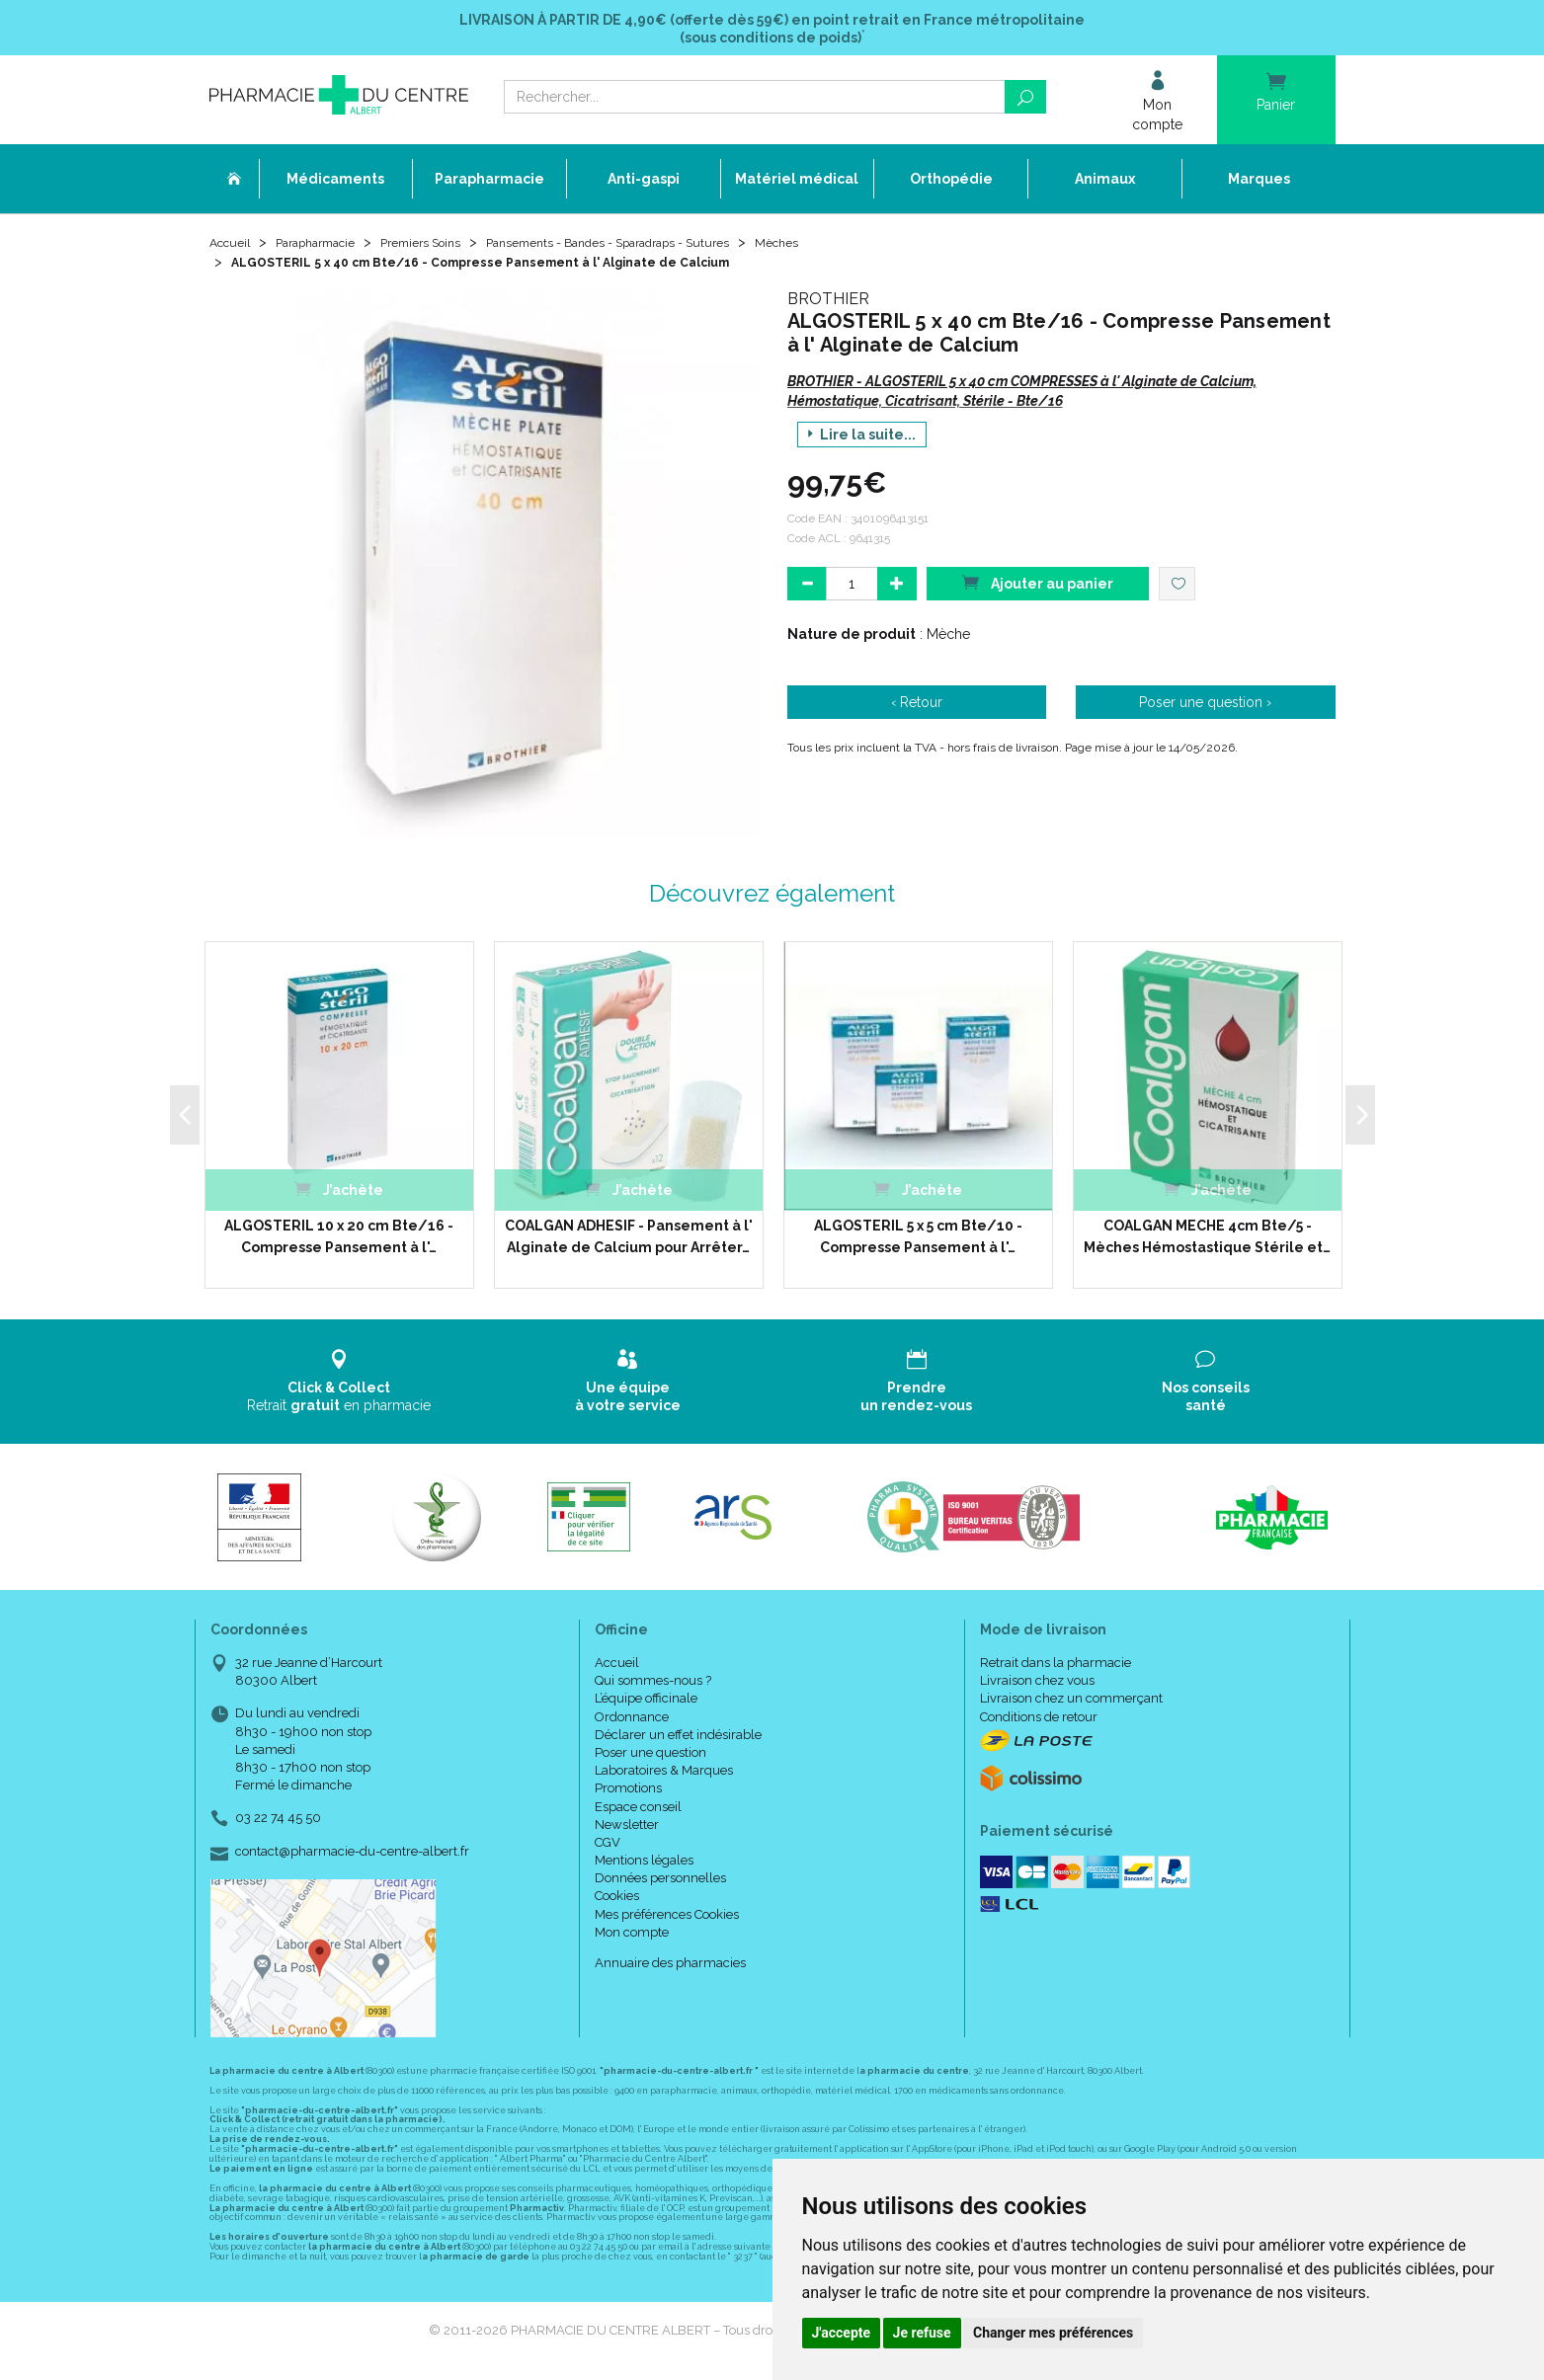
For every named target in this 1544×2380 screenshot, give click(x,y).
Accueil (233, 249)
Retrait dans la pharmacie (1055, 1669)
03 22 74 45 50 (278, 1824)
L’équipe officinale (646, 1705)
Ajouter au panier (1037, 588)
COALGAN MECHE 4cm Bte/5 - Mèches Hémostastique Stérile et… (1207, 1242)
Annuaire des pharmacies (670, 1969)
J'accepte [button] (841, 2332)
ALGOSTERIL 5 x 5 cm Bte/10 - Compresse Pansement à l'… (918, 1242)
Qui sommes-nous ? (653, 1687)
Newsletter (627, 1830)
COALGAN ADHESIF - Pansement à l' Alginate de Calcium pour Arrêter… (629, 1242)
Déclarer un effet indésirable (678, 1740)
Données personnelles (660, 1884)
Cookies (617, 1902)
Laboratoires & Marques (664, 1777)
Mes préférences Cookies (667, 1920)
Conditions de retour (1038, 1722)
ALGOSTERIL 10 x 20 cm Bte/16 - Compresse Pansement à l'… (338, 1242)
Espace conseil (638, 1812)
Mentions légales (644, 1867)
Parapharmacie (329, 249)
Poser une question (650, 1759)
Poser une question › (1205, 708)
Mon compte (632, 1938)
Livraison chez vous (1037, 1687)
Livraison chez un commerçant (1071, 1705)
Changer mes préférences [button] (1053, 2332)
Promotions (628, 1794)
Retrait (339, 1387)
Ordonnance (632, 1722)
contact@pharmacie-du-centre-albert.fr (352, 1857)
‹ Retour (916, 708)
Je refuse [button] (922, 2332)
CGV (607, 1849)
